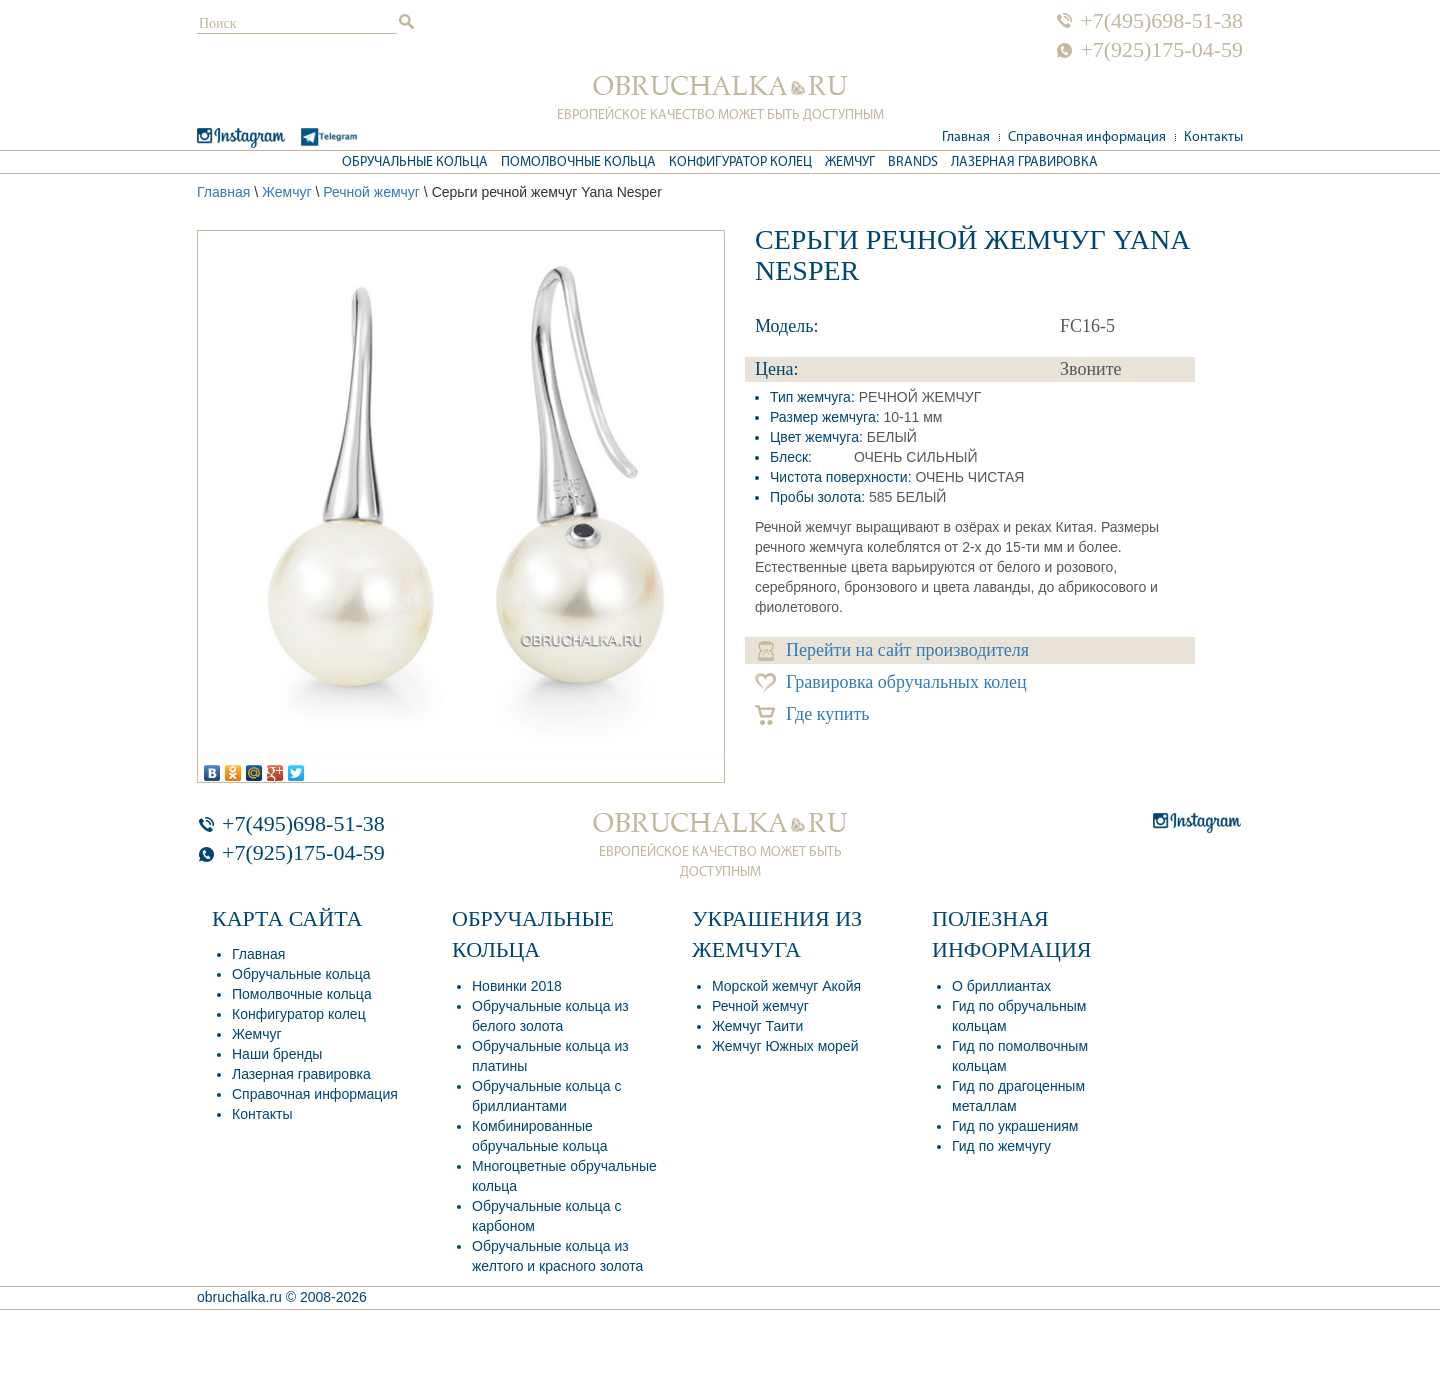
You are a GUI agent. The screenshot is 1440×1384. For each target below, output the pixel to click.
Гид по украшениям (1015, 1126)
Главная (966, 137)
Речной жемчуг (371, 192)
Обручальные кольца (415, 162)
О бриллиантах (1001, 986)
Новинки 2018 (517, 986)
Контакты (1213, 137)
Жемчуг (850, 162)
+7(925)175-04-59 (1161, 50)
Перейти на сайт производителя (893, 650)
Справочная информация (1087, 137)
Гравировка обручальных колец (891, 682)
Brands (913, 162)
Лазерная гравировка (1024, 162)
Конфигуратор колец (740, 162)
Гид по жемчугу (1001, 1146)
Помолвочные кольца (578, 162)
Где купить (812, 714)
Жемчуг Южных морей (785, 1046)
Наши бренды (277, 1054)
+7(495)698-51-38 (1161, 21)
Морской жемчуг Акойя (786, 986)
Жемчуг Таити (757, 1026)
